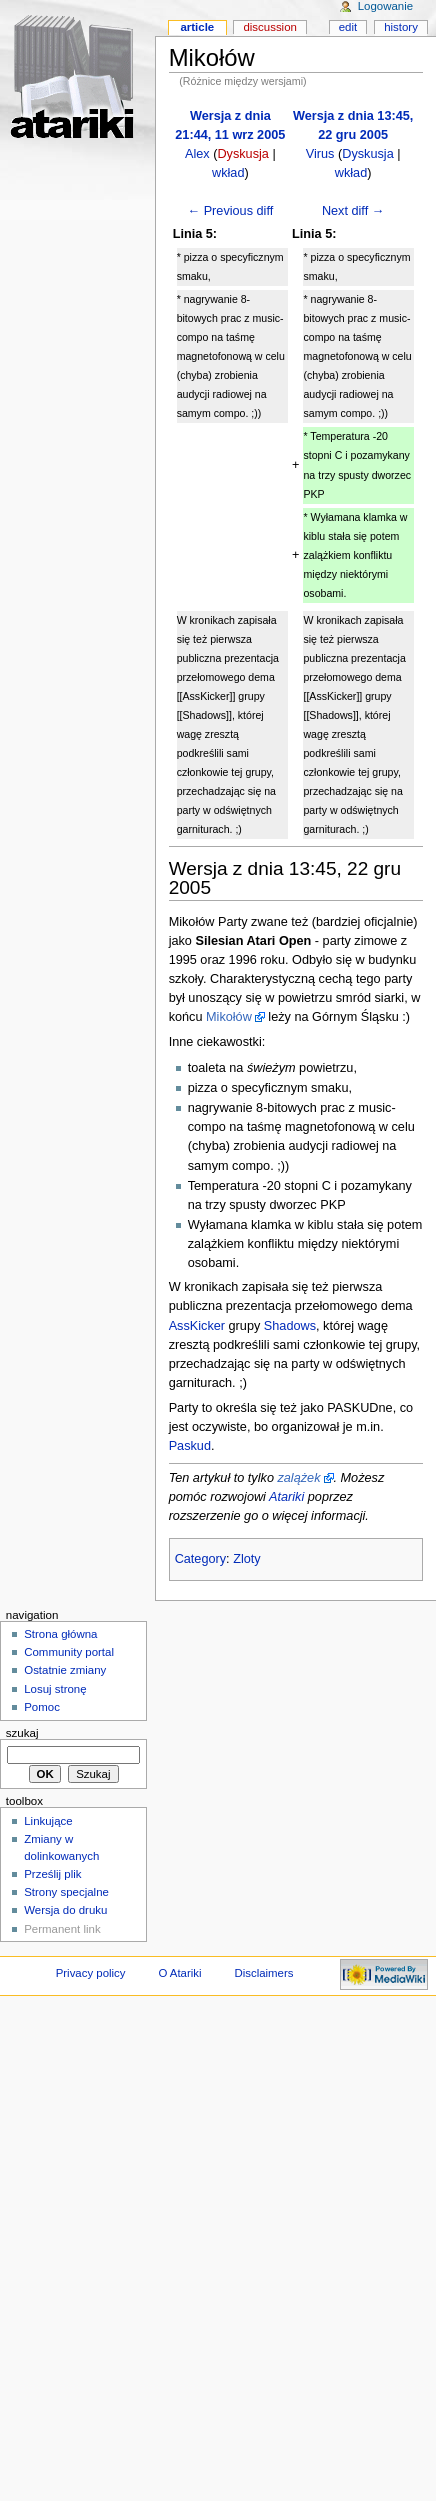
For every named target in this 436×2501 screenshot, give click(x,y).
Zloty (247, 1559)
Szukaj (22, 1733)
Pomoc (42, 1707)
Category (200, 1559)
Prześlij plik (52, 1874)
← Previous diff (230, 211)
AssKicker (197, 1326)
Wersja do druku (65, 1910)
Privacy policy (91, 1973)
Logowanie (385, 6)
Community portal (69, 1652)
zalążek (298, 1478)
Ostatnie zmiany (65, 1670)
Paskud (190, 1446)
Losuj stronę (55, 1689)
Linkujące (48, 1821)
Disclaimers (263, 1973)
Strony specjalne (66, 1892)
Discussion (269, 27)
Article (197, 27)
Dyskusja (242, 154)
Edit (348, 27)
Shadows (290, 1326)
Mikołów (229, 1017)
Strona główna (60, 1634)
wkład (228, 173)
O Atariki (179, 1973)
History (401, 27)
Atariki (286, 1497)
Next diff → (353, 211)
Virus (320, 154)
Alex (197, 154)
